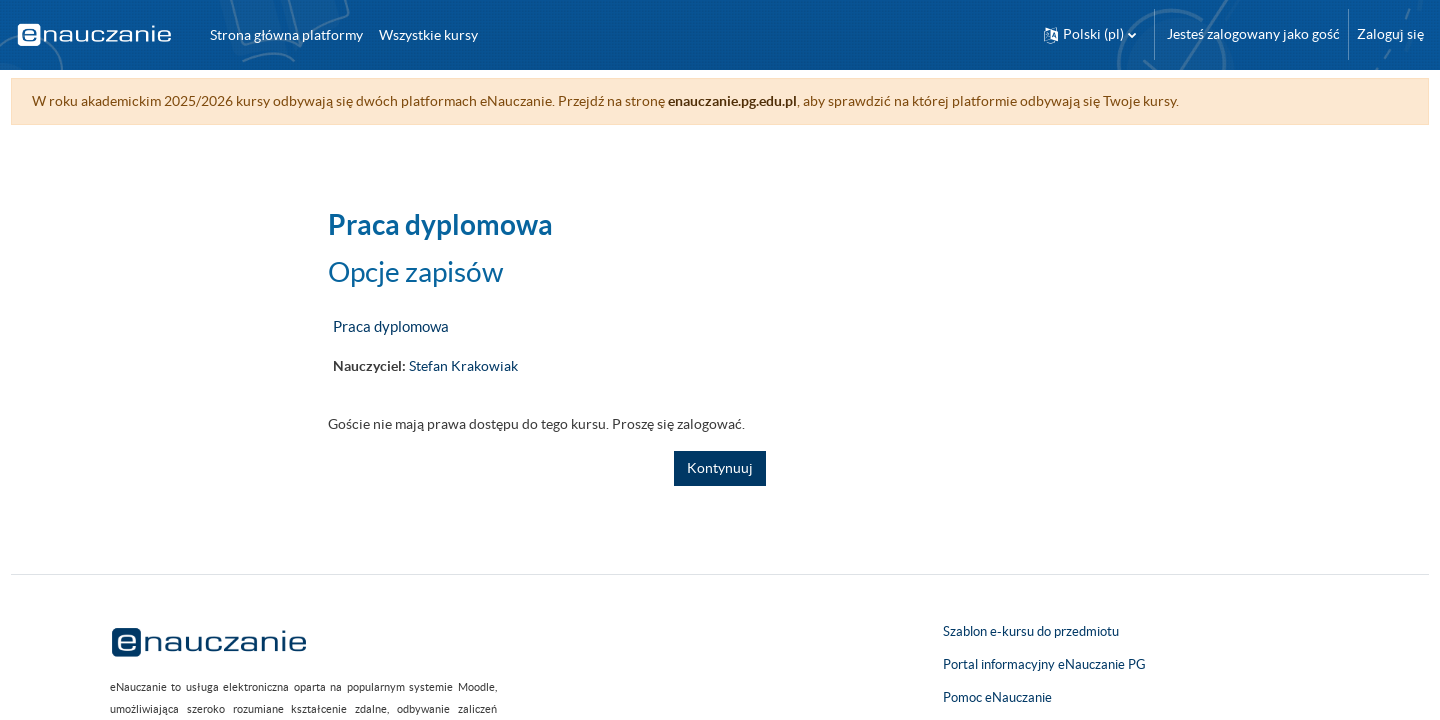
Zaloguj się (1390, 34)
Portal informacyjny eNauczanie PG (1044, 664)
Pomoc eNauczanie (997, 697)
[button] (1090, 34)
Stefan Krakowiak (463, 366)
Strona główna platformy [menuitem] (286, 35)
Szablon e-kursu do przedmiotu (1031, 631)
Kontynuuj (720, 468)
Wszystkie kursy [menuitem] (428, 35)
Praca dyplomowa (391, 326)
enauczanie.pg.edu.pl (769, 101)
